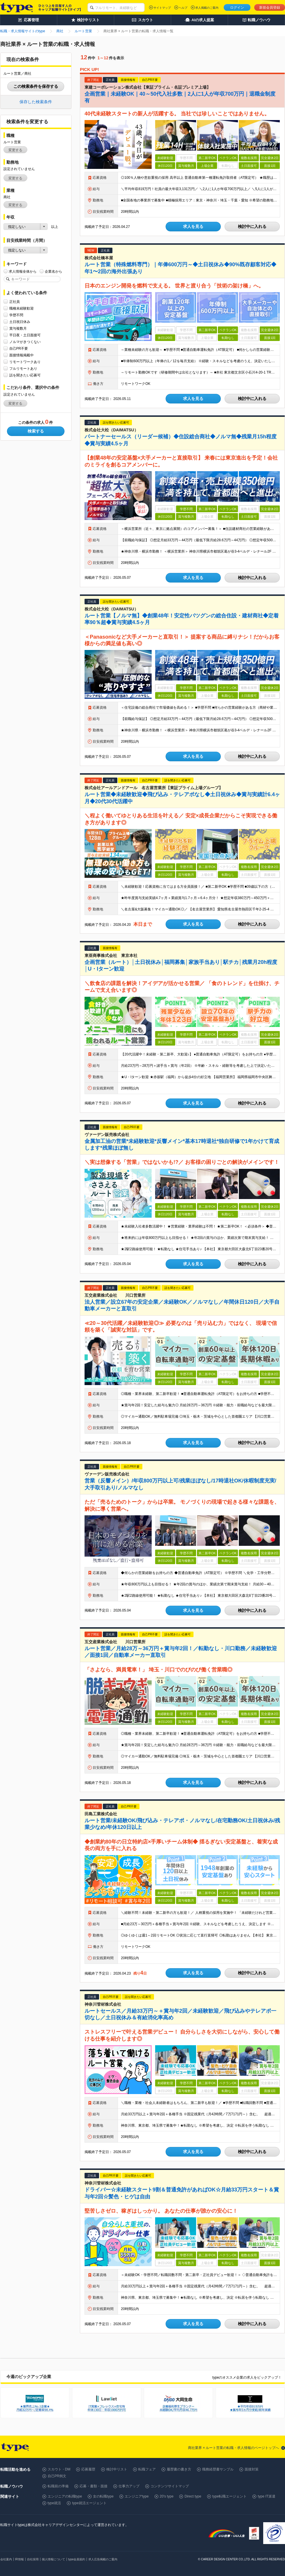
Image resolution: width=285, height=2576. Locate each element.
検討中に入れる (252, 226)
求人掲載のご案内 (206, 7)
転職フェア (147, 2469)
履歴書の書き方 (179, 2469)
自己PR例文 (57, 2476)
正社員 (14, 301)
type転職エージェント (229, 2496)
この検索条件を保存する (35, 86)
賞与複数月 (18, 328)
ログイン (237, 8)
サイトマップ (162, 7)
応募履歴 (88, 2469)
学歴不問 (16, 315)
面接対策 (252, 2469)
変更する (15, 150)
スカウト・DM (59, 2469)
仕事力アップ (129, 2486)
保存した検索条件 (35, 101)
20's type (167, 2496)
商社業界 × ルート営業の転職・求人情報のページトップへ (233, 2448)
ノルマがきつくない (25, 342)
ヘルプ (183, 7)
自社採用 (33, 2559)
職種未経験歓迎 (21, 308)
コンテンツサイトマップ (169, 2486)
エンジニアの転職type (65, 2496)
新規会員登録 (269, 8)
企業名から (53, 271)
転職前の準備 (58, 2486)
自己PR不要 (18, 348)
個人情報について (53, 2559)
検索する (36, 431)
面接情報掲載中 (21, 355)
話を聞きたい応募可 (25, 375)
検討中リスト (116, 2469)
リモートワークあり (25, 362)
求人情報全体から (23, 271)
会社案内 (6, 2559)
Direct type (192, 2496)
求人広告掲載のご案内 (102, 2559)
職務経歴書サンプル (218, 2469)
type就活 (54, 2503)
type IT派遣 (266, 2496)
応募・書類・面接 (93, 2486)
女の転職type (103, 2496)
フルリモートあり (23, 368)
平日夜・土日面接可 (25, 335)
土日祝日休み (19, 321)
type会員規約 (76, 2559)
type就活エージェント (89, 2503)
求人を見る (193, 226)
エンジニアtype (137, 2496)
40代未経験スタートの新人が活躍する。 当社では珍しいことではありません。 (177, 114)
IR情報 (19, 2559)
